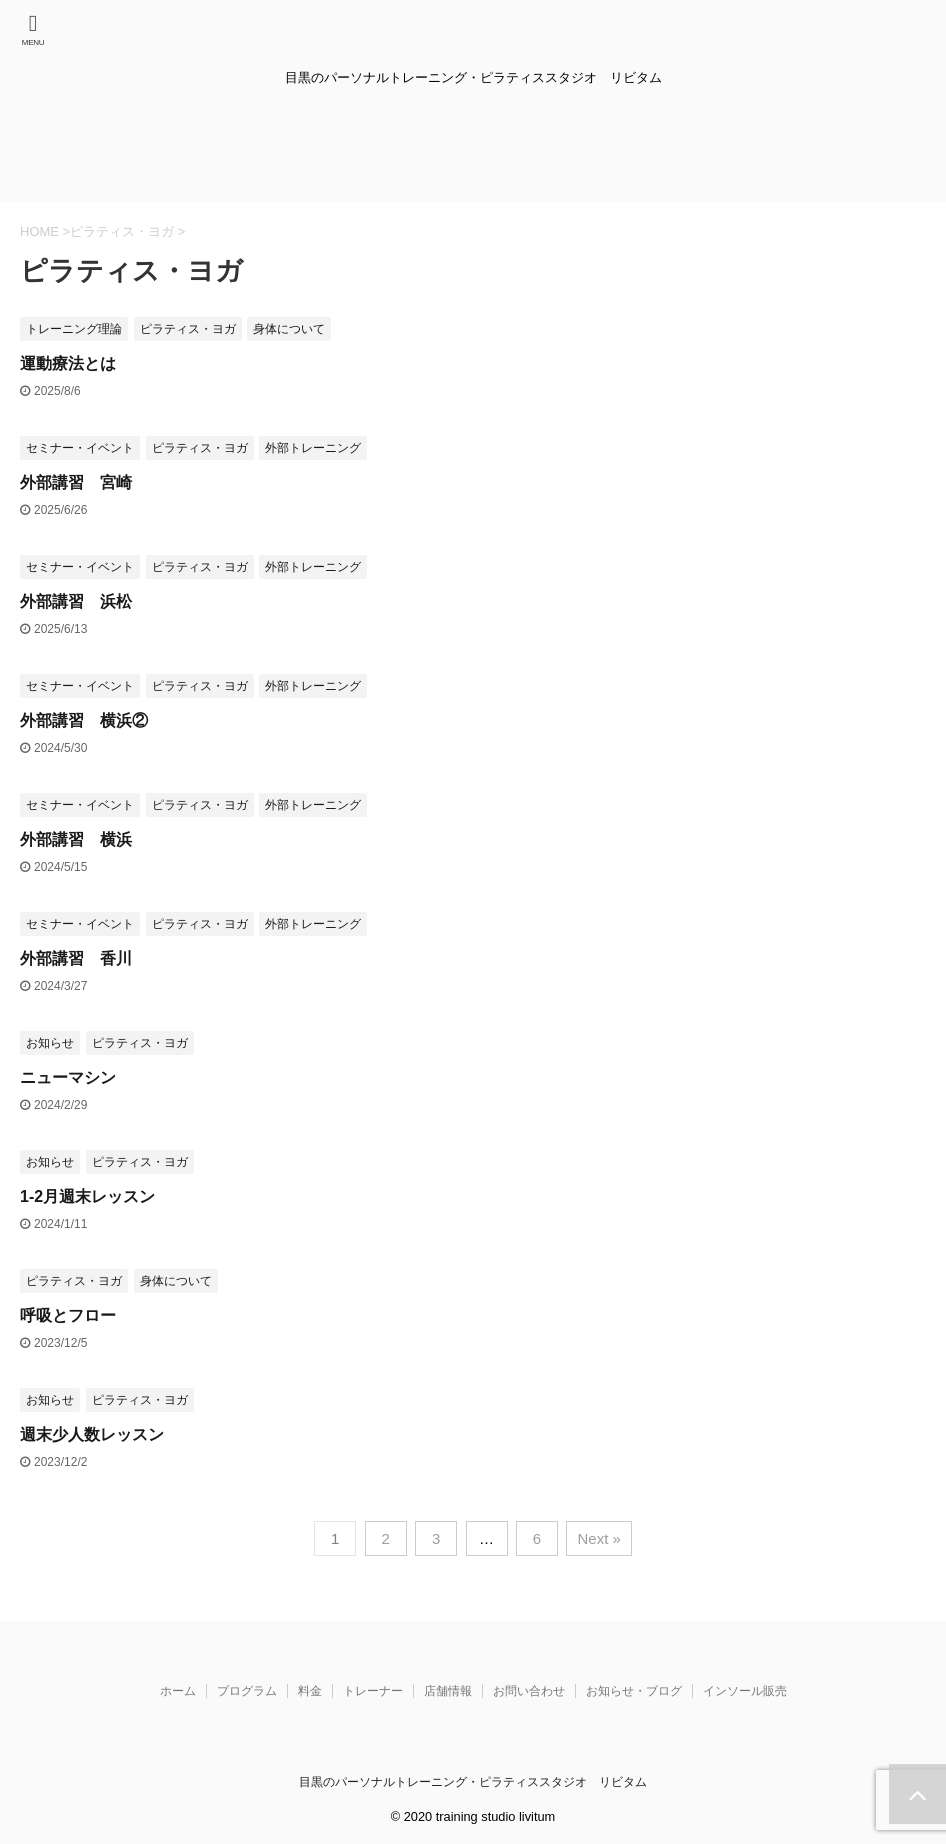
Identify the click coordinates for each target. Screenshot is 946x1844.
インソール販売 (745, 1691)
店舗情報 (448, 1691)
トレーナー (373, 1691)
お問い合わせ (529, 1691)
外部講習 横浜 (76, 839)
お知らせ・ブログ (634, 1691)
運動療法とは (68, 363)
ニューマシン (68, 1077)
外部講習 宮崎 (76, 482)
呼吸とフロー (68, 1315)
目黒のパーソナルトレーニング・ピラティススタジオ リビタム (473, 1782)
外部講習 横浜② (84, 720)
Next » (598, 1538)
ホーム (178, 1691)
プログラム (247, 1691)
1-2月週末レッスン (87, 1196)
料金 (310, 1691)
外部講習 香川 (76, 958)
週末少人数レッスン (92, 1434)
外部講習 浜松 (76, 601)
